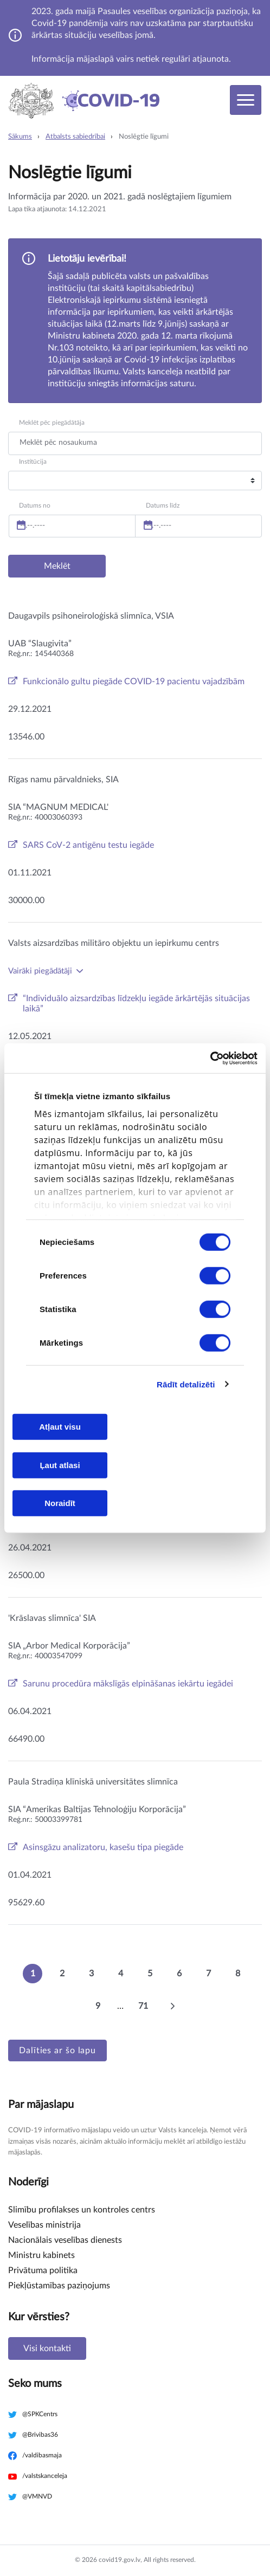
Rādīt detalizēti (186, 1383)
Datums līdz (162, 505)
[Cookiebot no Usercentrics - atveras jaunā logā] (210, 1058)
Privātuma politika (43, 2270)
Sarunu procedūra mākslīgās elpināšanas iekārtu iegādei (128, 1683)
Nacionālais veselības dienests (65, 2240)
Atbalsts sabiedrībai (75, 136)
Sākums (20, 136)
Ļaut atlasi (60, 1464)
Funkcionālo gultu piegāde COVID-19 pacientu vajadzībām (134, 681)
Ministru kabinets (41, 2255)
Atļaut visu (60, 1426)
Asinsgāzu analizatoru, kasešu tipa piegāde (103, 1847)
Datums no (34, 505)
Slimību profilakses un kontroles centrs (81, 2209)
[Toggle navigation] (245, 100)
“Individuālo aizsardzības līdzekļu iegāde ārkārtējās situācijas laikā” (136, 1003)
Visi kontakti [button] (47, 2348)
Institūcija (33, 461)
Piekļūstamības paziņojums (59, 2285)
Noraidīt (59, 1503)
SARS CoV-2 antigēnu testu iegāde (88, 845)
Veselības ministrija (44, 2225)
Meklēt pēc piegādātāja (52, 422)
